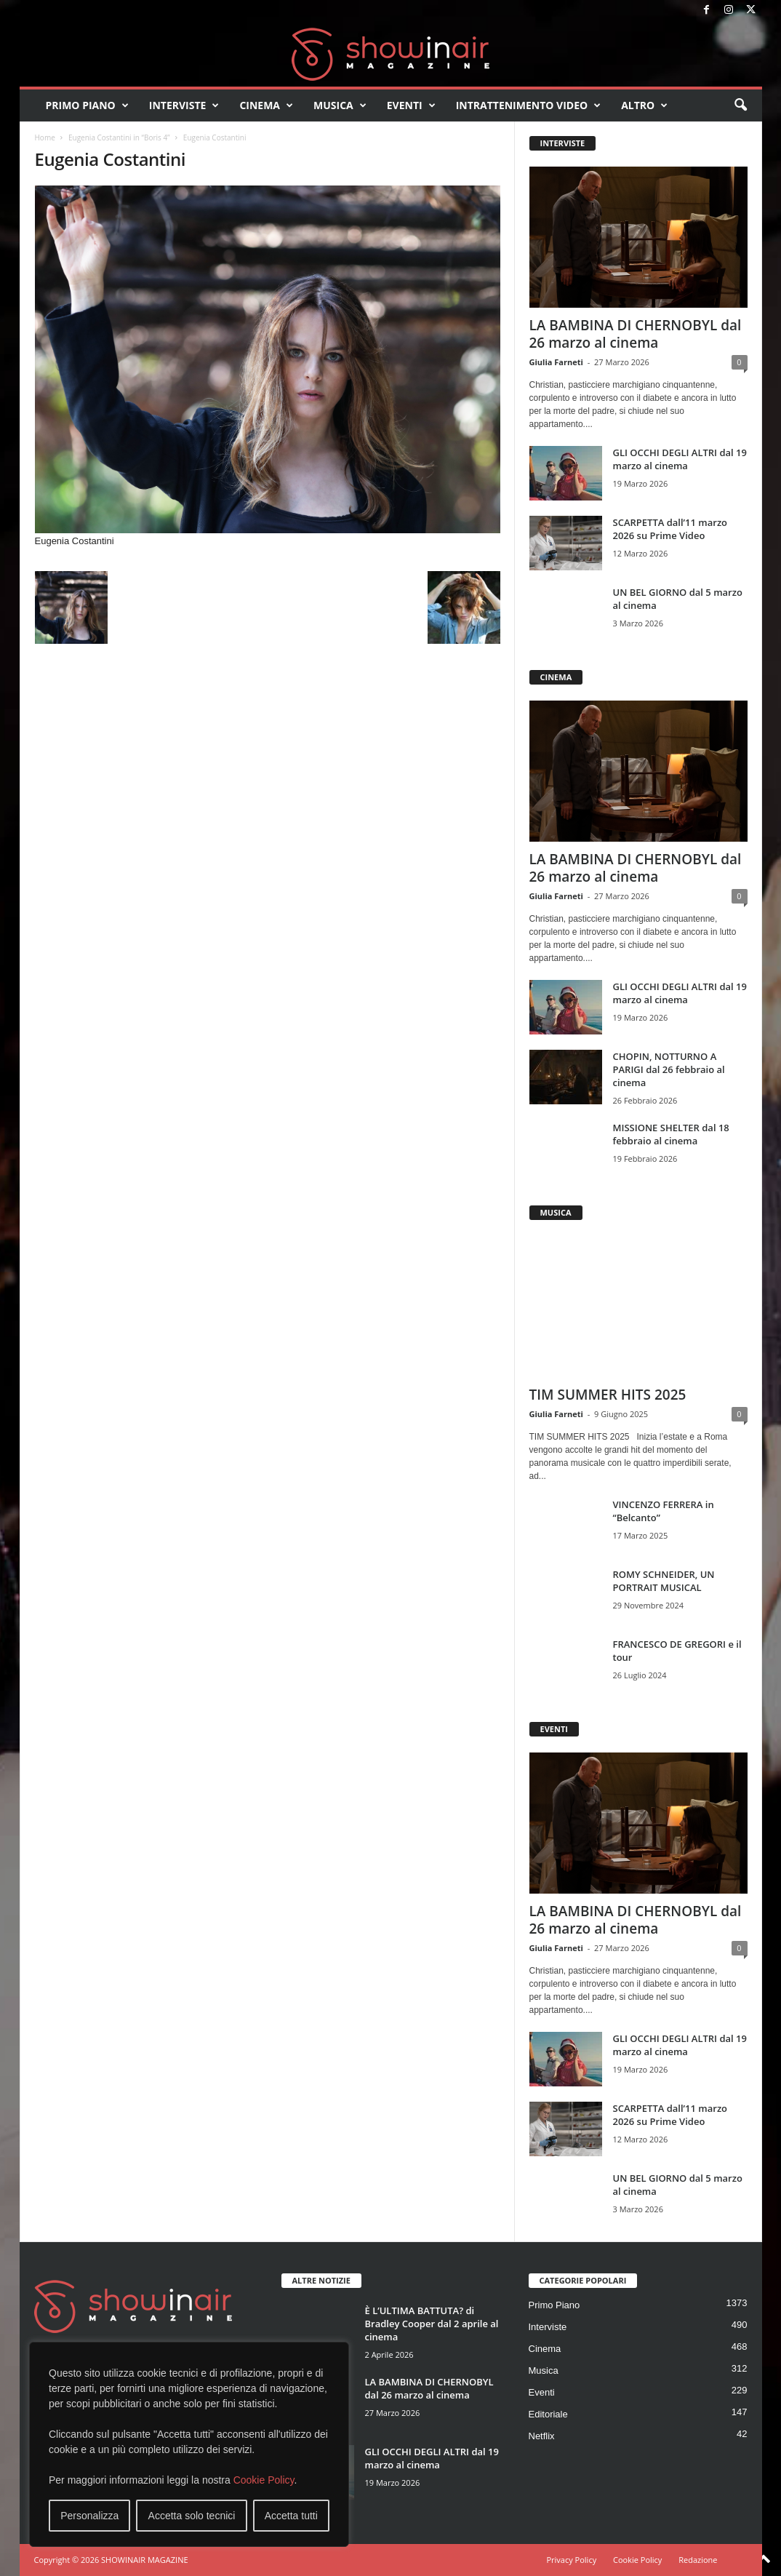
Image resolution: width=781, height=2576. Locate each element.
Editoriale (548, 2414)
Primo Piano (87, 105)
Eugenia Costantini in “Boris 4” (119, 137)
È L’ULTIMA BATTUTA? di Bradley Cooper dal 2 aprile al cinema (432, 2323)
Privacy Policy (571, 2559)
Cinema (266, 105)
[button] (740, 105)
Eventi (411, 105)
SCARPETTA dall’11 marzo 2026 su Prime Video (670, 529)
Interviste (184, 105)
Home (45, 137)
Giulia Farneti (556, 361)
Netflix (542, 2436)
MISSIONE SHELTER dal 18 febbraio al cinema (671, 1134)
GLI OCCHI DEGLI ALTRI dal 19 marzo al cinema (680, 459)
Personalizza (89, 2515)
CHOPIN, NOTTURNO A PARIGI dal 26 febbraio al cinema (669, 1069)
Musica (340, 105)
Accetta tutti (291, 2515)
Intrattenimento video (528, 105)
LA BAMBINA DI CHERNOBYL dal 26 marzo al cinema (635, 334)
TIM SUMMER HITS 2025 (607, 1394)
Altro (644, 105)
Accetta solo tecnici (192, 2515)
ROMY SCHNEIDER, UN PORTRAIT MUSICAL (664, 1581)
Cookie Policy (264, 2480)
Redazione (697, 2559)
